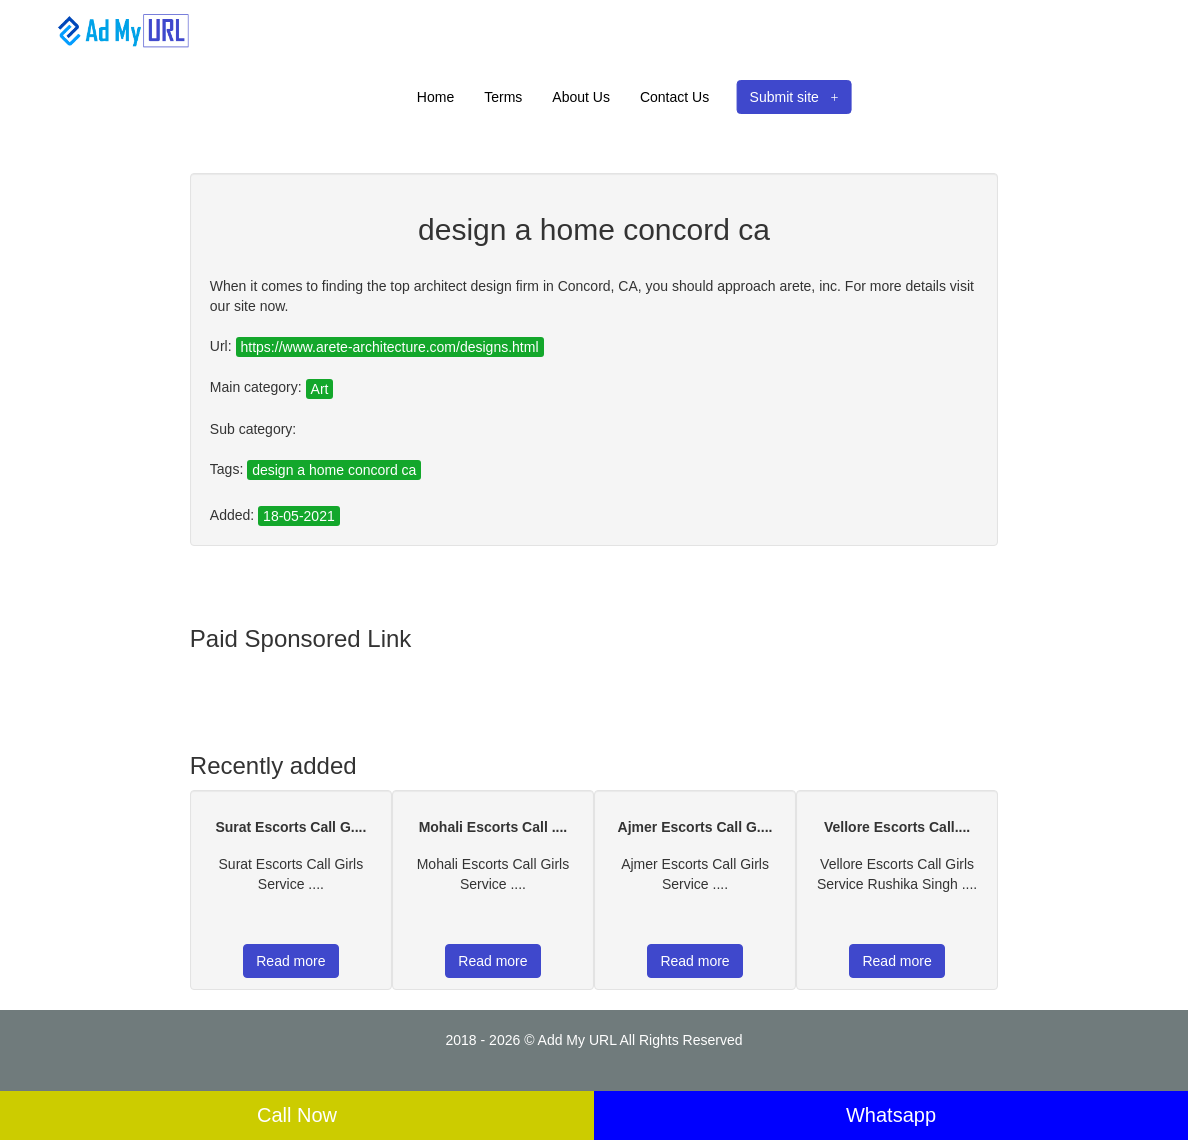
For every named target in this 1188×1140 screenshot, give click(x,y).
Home (435, 97)
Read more (290, 961)
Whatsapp (891, 1115)
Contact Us (674, 97)
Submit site (794, 97)
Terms (503, 97)
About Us (581, 97)
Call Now (297, 1115)
